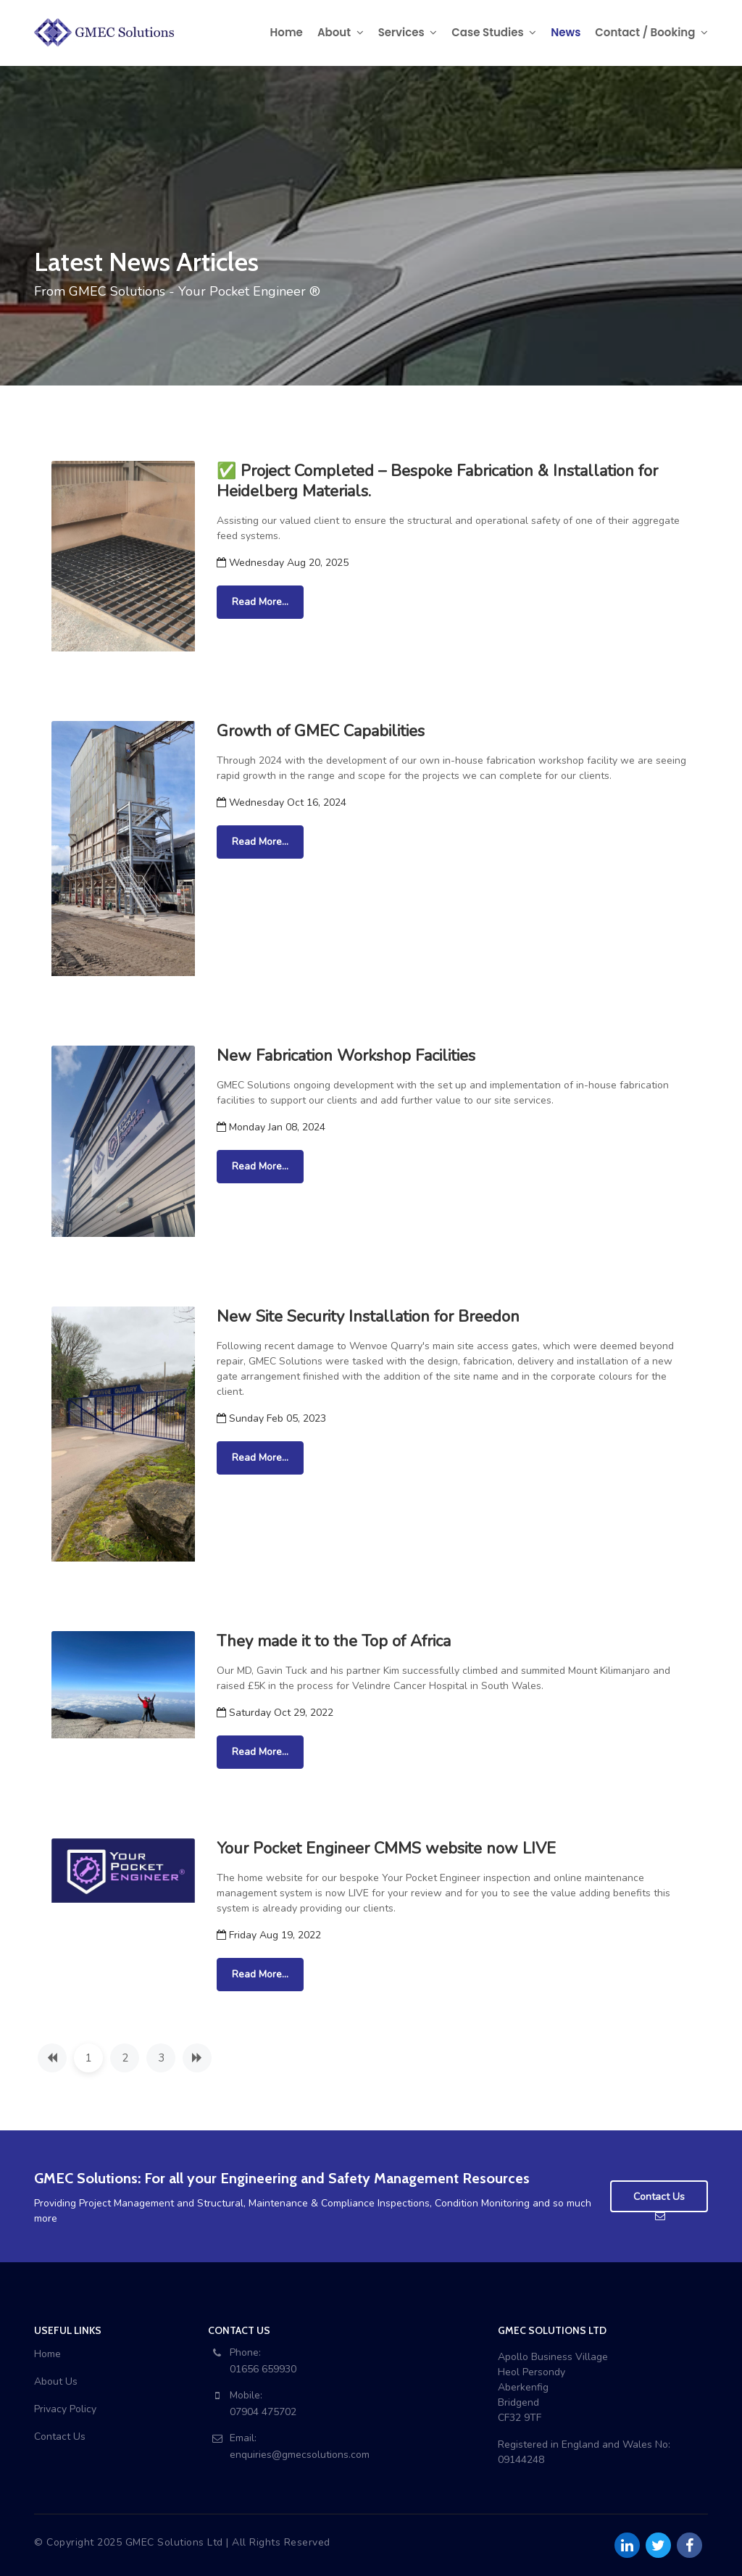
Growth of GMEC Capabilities (321, 731)
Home (286, 32)
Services (408, 32)
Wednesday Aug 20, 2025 (283, 563)
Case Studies (493, 32)
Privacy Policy (65, 2409)
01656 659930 (263, 2369)
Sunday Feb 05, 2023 (271, 1418)
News (565, 32)
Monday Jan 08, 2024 (271, 1127)
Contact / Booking (651, 32)
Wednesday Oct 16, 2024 (281, 802)
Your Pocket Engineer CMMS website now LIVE (386, 1848)
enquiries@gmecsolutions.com (300, 2455)
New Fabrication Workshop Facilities (346, 1056)
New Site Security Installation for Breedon (368, 1316)
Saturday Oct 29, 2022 (275, 1713)
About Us (56, 2381)
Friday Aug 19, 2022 (269, 1935)
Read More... (260, 602)
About (340, 32)
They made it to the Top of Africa (334, 1641)
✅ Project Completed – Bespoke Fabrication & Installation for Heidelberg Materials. (437, 481)
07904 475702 (263, 2412)
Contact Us (60, 2436)
